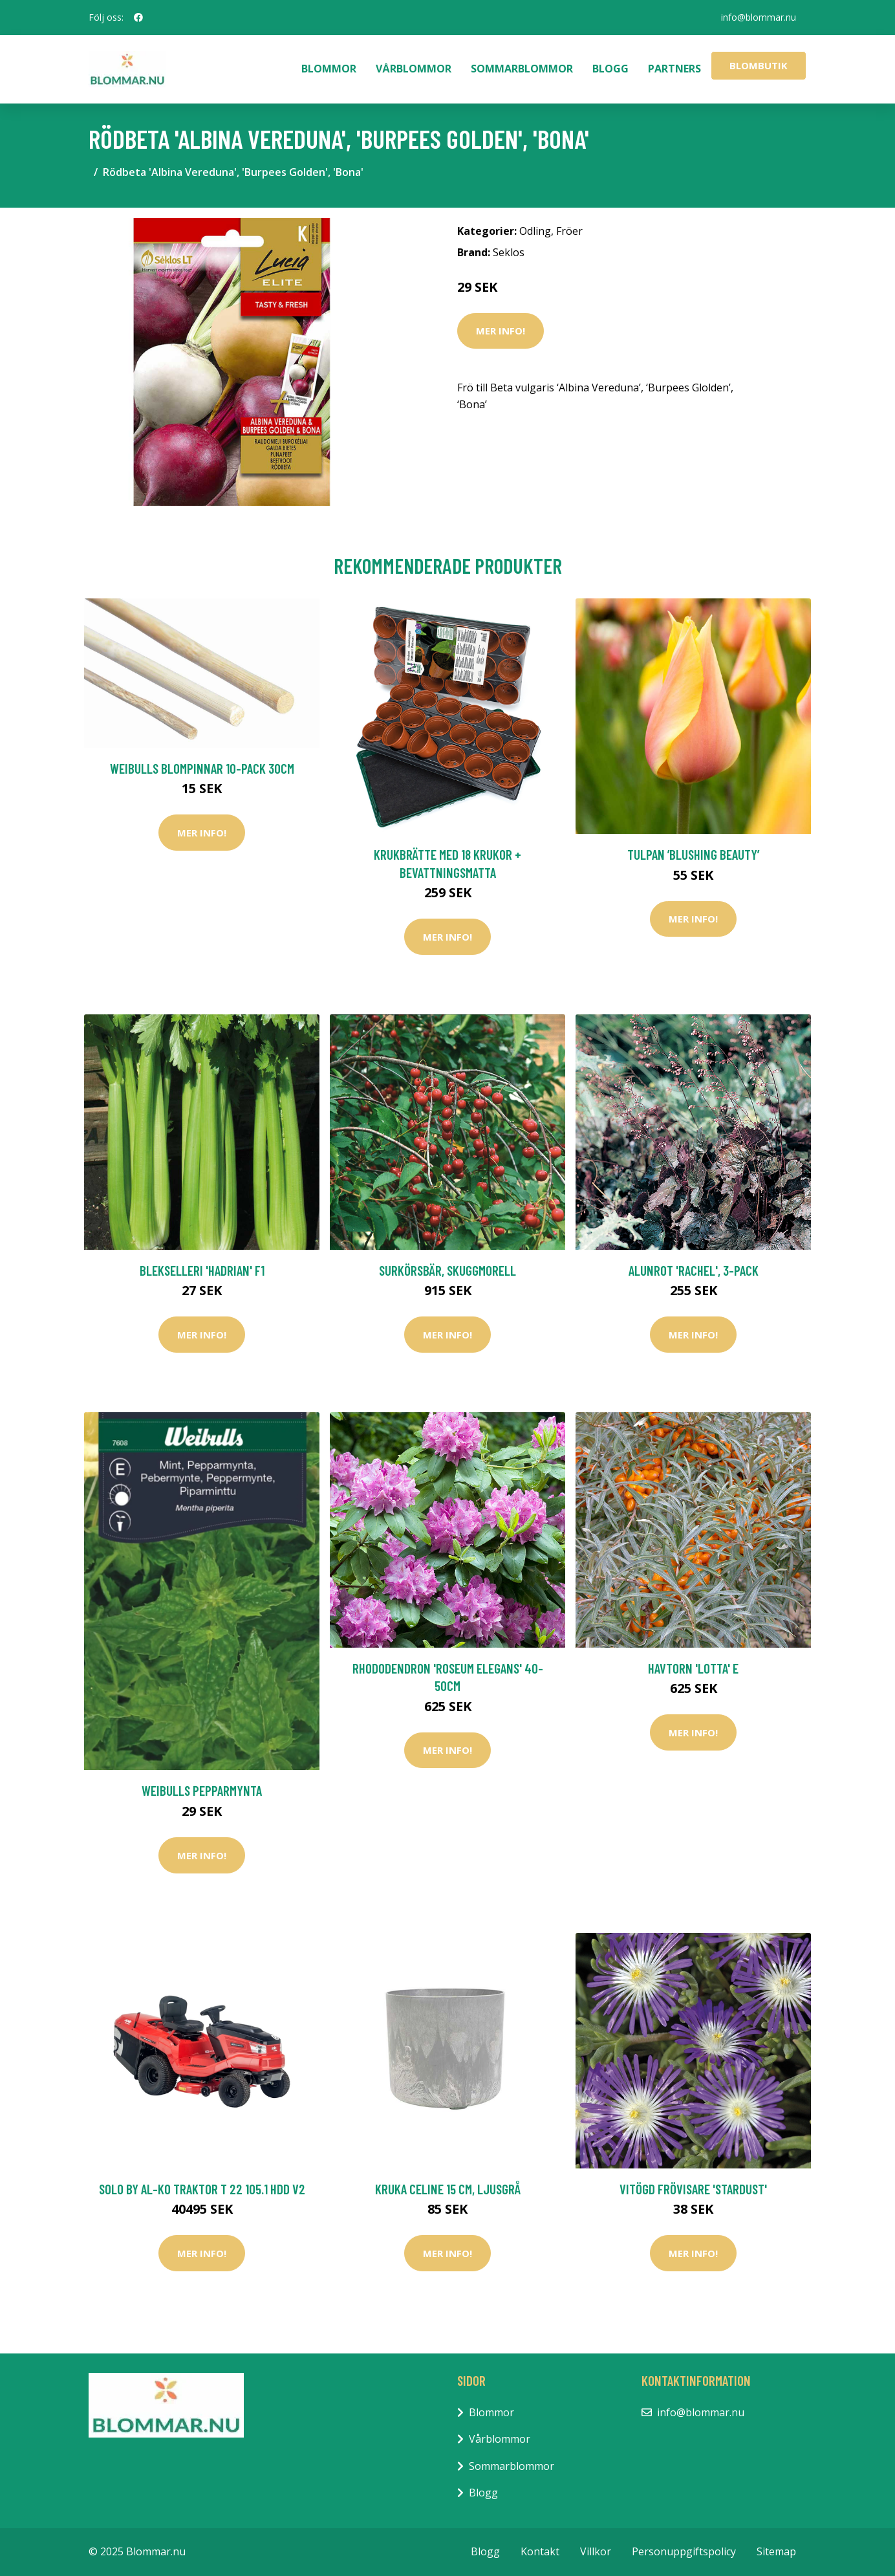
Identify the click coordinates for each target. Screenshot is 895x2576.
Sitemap (776, 2551)
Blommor (328, 68)
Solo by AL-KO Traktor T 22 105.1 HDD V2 (202, 2189)
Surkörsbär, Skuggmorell (447, 1270)
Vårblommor (413, 68)
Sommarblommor (522, 68)
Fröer (569, 231)
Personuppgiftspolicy (684, 2551)
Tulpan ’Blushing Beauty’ (693, 854)
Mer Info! (500, 330)
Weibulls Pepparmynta (202, 1790)
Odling (535, 231)
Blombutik (758, 65)
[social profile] (138, 17)
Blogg (610, 68)
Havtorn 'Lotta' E (693, 1668)
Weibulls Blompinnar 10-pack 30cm (202, 768)
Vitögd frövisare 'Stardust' (693, 2189)
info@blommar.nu (758, 17)
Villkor (595, 2551)
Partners (674, 68)
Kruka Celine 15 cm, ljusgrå (448, 2189)
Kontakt (540, 2551)
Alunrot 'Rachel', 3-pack (694, 1270)
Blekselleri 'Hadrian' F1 (202, 1270)
